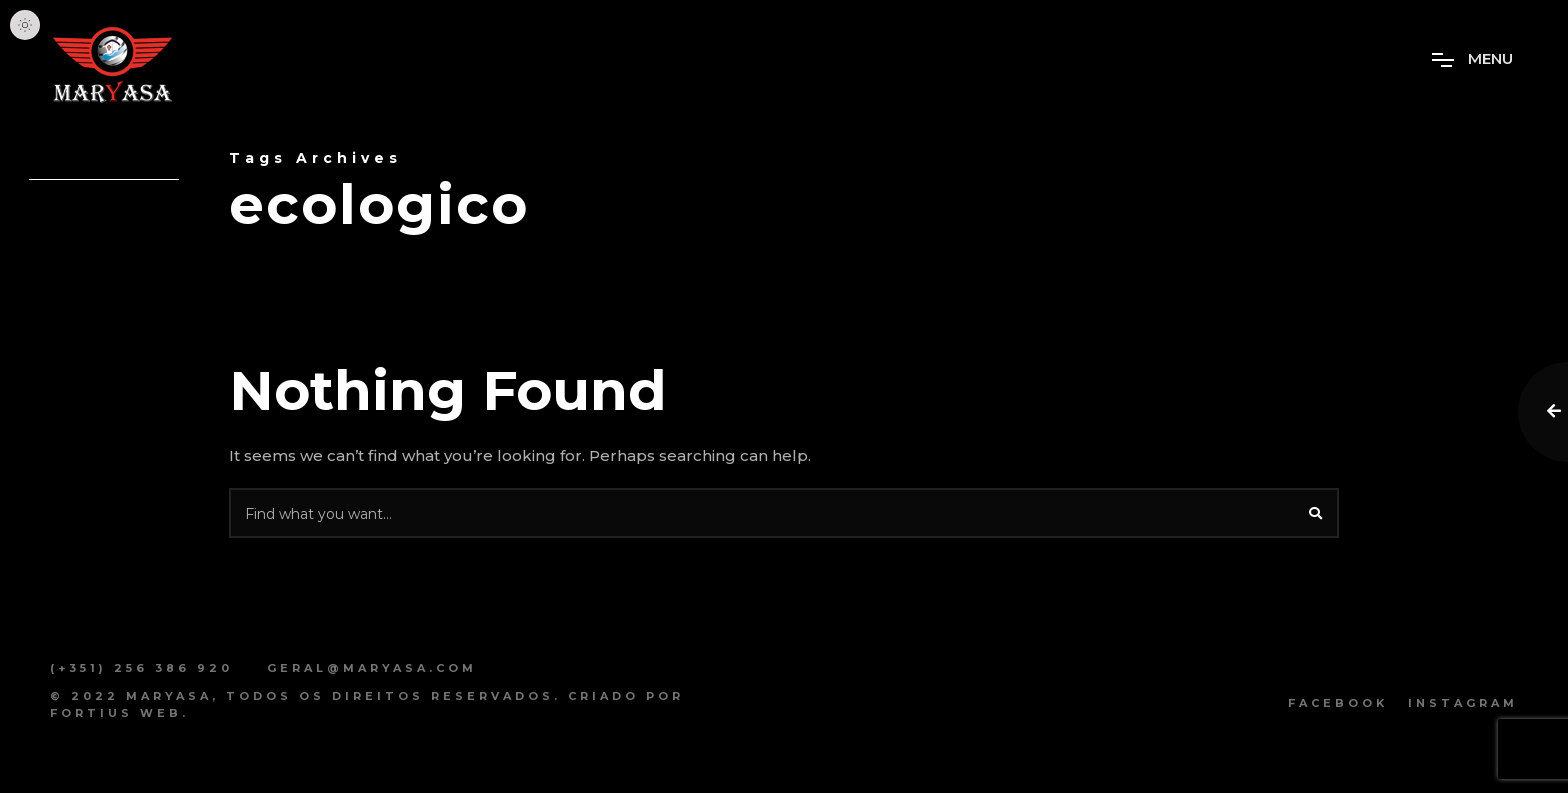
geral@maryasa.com (372, 668)
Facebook (1338, 703)
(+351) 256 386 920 (141, 668)
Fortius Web (116, 713)
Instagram (1463, 703)
